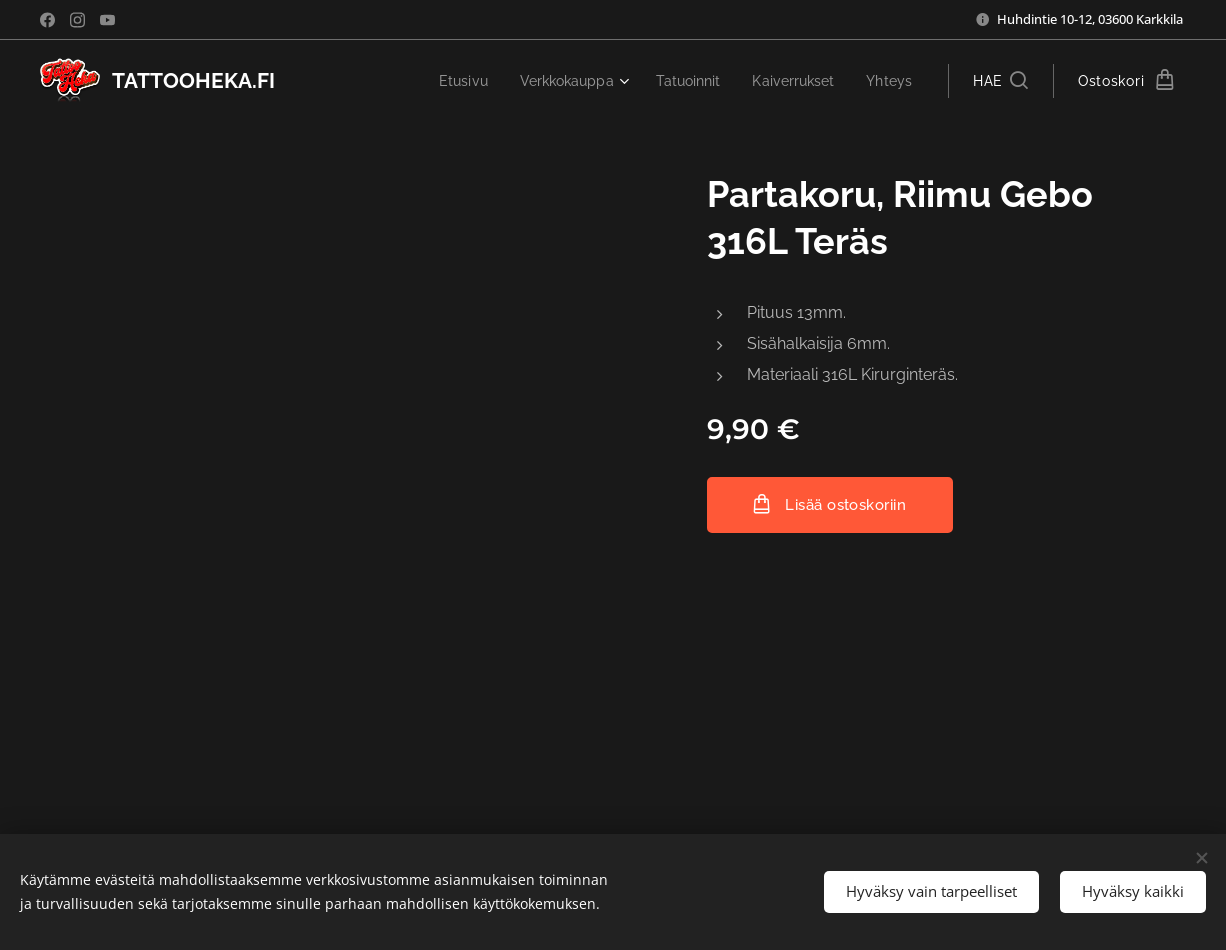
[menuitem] (442, 81)
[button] (1000, 81)
